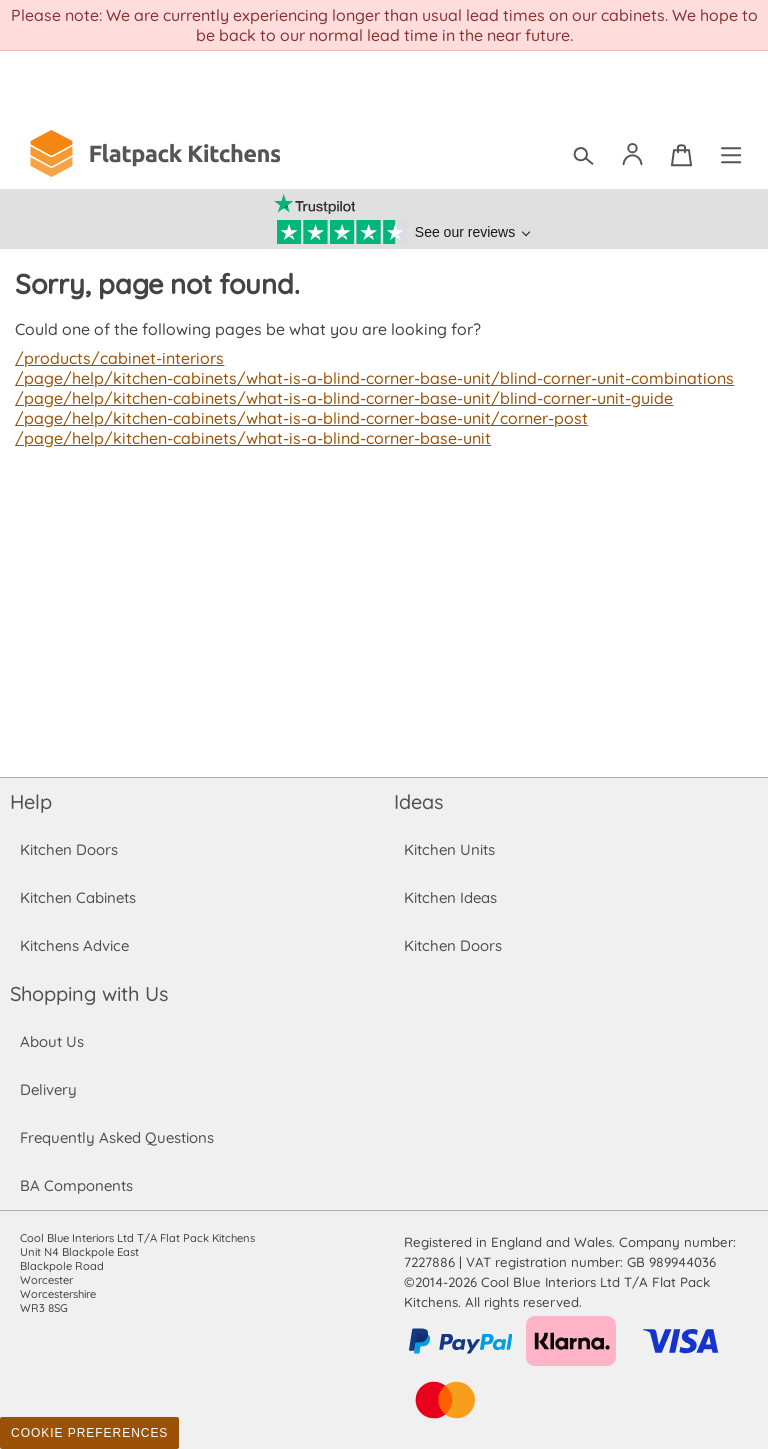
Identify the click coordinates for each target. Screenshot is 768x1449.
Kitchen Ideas (450, 897)
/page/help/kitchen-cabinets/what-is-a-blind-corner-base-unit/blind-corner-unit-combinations (367, 378)
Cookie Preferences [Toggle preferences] (89, 1433)
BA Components (76, 1185)
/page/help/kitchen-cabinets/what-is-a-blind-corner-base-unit (248, 438)
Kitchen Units (449, 849)
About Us (51, 1041)
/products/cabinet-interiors (117, 358)
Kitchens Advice (74, 945)
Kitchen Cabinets (78, 897)
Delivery (48, 1089)
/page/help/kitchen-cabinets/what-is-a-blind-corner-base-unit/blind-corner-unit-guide (338, 398)
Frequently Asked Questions (116, 1137)
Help (31, 801)
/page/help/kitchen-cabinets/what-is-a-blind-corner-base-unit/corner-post (296, 418)
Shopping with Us (89, 993)
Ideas (419, 801)
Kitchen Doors (69, 849)
